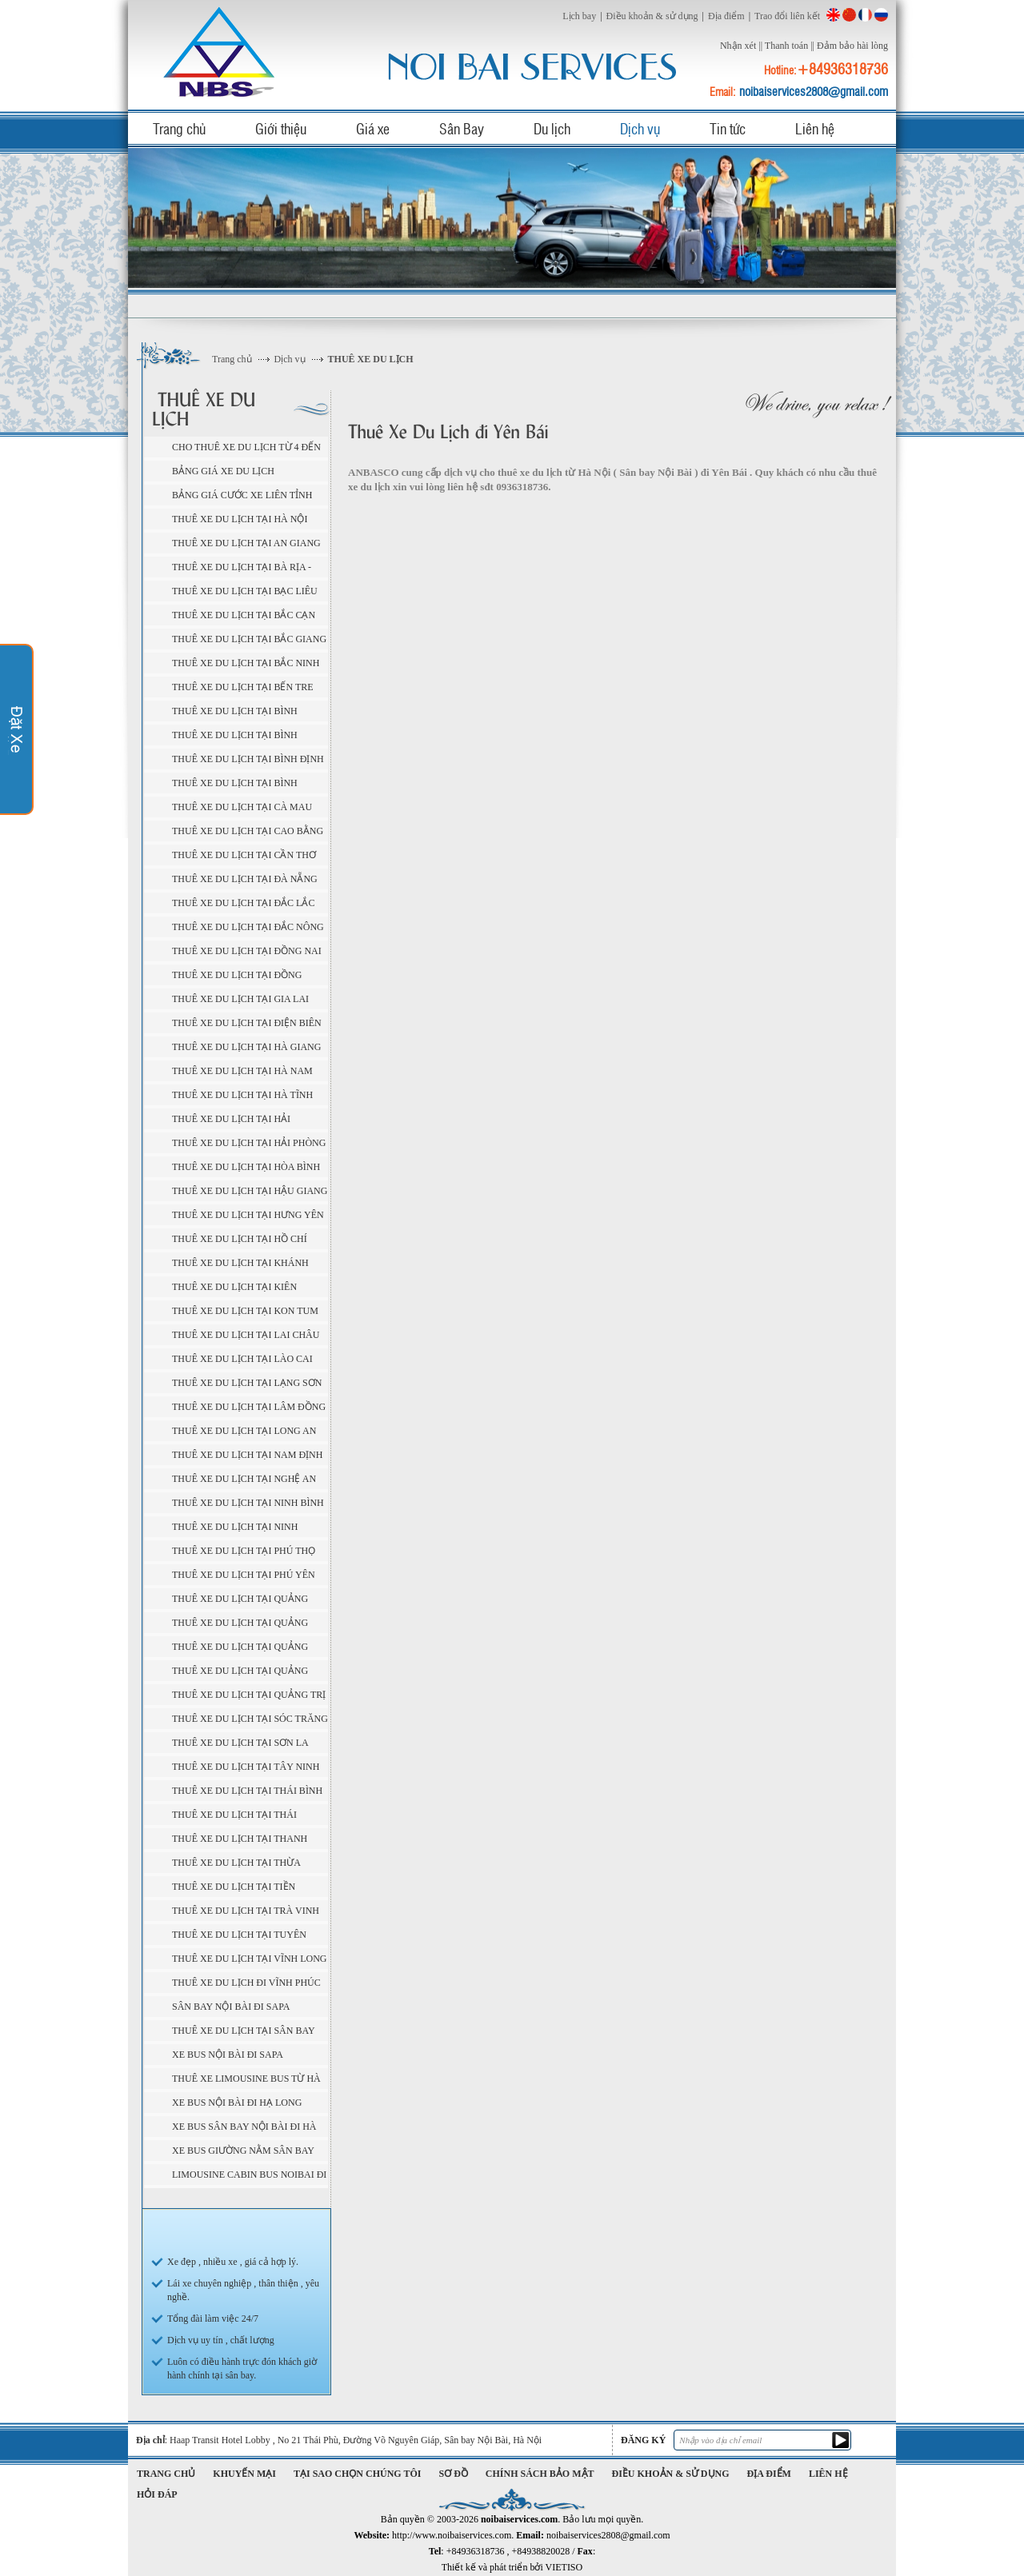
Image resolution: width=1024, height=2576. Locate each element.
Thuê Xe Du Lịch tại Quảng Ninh (240, 1673)
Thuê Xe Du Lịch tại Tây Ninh (245, 1766)
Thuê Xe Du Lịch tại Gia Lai (240, 998)
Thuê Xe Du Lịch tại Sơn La (240, 1742)
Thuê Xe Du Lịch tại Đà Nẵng (245, 879)
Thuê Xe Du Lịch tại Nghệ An (244, 1478)
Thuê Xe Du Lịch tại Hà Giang (246, 1046)
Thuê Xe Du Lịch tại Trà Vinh (245, 1910)
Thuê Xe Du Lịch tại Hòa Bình (246, 1166)
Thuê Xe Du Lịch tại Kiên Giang (234, 1289)
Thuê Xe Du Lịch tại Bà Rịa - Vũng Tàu (241, 569)
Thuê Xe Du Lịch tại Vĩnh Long (249, 1958)
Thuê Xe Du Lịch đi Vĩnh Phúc (246, 1982)
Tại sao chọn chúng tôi (357, 2473)
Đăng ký (643, 2440)
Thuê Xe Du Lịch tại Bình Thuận (235, 785)
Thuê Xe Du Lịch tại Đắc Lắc (243, 903)
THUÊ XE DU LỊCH (371, 359)
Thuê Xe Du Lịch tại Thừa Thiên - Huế (236, 1865)
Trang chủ (179, 128)
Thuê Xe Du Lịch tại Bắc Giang (249, 639)
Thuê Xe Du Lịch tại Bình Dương (235, 713)
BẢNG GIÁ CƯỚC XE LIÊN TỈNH (242, 495)
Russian (881, 15)
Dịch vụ (640, 128)
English (833, 15)
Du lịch (552, 128)
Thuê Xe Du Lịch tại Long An (244, 1430)
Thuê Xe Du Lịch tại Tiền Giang (233, 1889)
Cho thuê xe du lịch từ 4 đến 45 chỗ (246, 449)
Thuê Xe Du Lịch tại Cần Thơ (244, 855)
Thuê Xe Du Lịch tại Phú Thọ (243, 1550)
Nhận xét (738, 45)
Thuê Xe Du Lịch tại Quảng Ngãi (240, 1649)
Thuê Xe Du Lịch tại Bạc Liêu (245, 591)
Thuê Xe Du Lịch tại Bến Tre (243, 687)
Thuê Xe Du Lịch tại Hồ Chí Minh (239, 1241)
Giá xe (373, 128)
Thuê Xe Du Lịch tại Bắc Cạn (243, 615)
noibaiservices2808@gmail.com (813, 91)
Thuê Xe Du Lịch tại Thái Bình (247, 1790)
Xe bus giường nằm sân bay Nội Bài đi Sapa (243, 2153)
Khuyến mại (244, 2473)
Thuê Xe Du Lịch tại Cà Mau (242, 807)
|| (760, 45)
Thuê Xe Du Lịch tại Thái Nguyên (234, 1817)
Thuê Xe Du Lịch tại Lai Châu (245, 1334)
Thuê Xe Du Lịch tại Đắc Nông (248, 927)
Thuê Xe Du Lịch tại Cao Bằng (247, 831)
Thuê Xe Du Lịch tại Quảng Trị (249, 1694)
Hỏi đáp (157, 2494)
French (865, 15)
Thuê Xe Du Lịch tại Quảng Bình (240, 1601)
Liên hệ (814, 128)
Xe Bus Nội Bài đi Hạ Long (237, 2102)
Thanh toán (786, 45)
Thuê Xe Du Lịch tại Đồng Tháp (237, 977)
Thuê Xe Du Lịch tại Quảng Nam (240, 1625)
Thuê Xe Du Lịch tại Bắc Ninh (245, 663)
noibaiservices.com (221, 51)
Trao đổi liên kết (787, 16)
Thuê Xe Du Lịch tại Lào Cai (242, 1358)
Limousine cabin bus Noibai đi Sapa (249, 2177)
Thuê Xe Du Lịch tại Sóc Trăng (250, 1718)
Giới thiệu (280, 128)
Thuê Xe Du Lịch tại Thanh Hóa (239, 1841)
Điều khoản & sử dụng (652, 16)
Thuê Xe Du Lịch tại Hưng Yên (248, 1214)
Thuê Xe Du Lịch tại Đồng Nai (247, 951)
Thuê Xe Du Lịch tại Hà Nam (242, 1070)
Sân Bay (461, 128)
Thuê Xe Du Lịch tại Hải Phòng (249, 1142)
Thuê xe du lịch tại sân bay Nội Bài (243, 2033)
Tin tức (728, 128)
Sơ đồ (453, 2473)
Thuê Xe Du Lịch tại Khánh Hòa (240, 1265)
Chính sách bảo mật (540, 2473)
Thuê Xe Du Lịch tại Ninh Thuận (235, 1529)
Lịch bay (579, 16)
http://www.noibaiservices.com (451, 2535)
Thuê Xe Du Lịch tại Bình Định (248, 759)
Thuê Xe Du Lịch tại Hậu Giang (249, 1190)
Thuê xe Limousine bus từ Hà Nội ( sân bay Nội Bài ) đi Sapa (246, 2081)
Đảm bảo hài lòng (852, 45)
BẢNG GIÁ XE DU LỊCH (223, 471)
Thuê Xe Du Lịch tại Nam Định (247, 1454)
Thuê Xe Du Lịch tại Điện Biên (247, 1022)
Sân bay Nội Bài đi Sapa (231, 2006)
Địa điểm (726, 16)
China (849, 15)
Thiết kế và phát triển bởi (512, 2567)
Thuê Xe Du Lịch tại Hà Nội (239, 519)
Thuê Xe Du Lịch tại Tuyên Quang (239, 1937)
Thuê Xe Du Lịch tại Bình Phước (235, 737)
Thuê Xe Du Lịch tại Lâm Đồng (249, 1406)
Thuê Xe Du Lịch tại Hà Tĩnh (242, 1094)
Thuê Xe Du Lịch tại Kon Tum (245, 1310)
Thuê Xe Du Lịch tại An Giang (246, 543)
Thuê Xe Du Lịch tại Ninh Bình (248, 1502)
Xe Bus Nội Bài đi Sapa (227, 2054)
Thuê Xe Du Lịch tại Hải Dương (231, 1121)
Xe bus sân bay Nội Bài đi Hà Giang (244, 2129)
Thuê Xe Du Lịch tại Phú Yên (243, 1574)
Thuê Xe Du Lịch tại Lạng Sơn (247, 1382)
